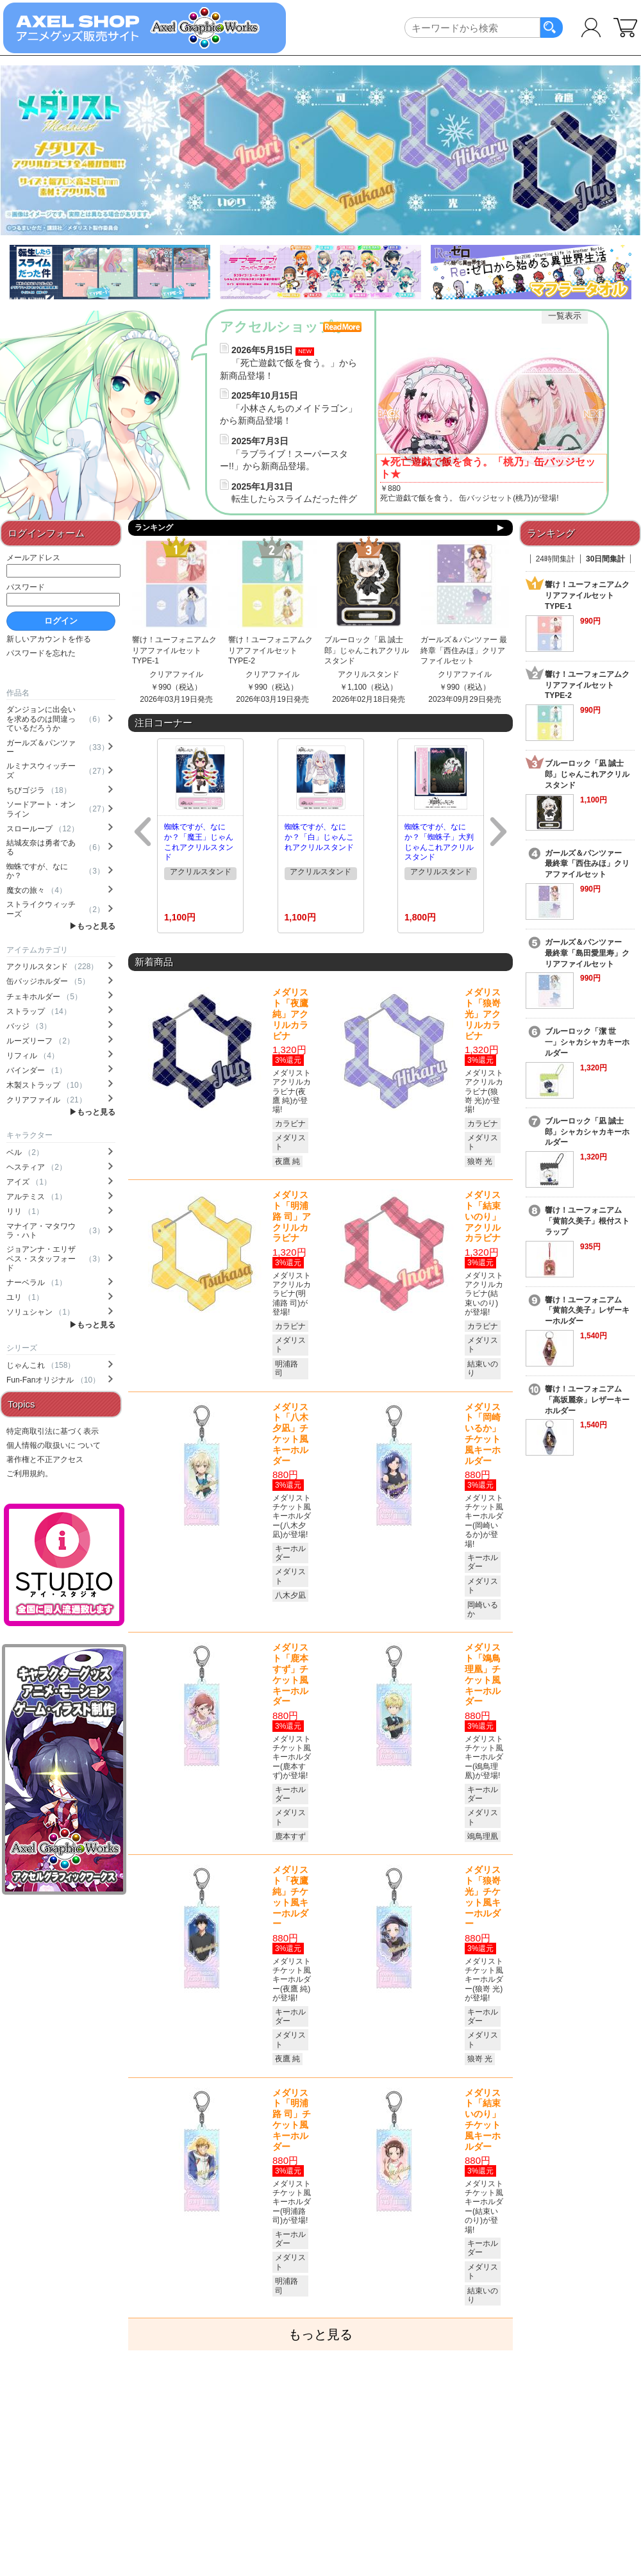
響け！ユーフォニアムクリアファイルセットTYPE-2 (270, 650)
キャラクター (29, 1135)
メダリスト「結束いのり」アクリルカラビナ (483, 1216)
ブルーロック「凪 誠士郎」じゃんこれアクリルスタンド (366, 650)
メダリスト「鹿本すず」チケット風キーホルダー (290, 1674)
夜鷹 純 (287, 1161)
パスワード (25, 587)
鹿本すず (290, 1836)
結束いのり (482, 1368)
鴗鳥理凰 (482, 1836)
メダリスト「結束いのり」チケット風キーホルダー (483, 2120)
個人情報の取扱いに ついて (53, 1445)
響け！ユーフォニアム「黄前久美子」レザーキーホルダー (587, 1310)
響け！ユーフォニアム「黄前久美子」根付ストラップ (587, 1221)
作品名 (17, 692)
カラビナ (290, 1123)
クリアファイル (176, 674)
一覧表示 (564, 315)
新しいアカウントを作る (48, 639)
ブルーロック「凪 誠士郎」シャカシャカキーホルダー (587, 1132)
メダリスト (290, 1142)
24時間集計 (555, 558)
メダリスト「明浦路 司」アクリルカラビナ (291, 1216)
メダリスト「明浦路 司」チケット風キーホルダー (291, 2120)
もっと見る (96, 926)
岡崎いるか (482, 1609)
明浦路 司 (286, 1368)
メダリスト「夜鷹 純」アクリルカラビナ (290, 1013)
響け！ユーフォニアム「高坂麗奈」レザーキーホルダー (587, 1399)
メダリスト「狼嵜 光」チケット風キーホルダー (483, 1897)
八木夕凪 (290, 1595)
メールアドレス (33, 557)
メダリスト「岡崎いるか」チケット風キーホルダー (483, 1434)
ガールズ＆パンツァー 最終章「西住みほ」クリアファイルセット (463, 650)
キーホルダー (290, 1553)
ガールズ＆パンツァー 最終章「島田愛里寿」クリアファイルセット (587, 953)
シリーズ (21, 1347)
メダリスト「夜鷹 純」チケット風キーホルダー (290, 1897)
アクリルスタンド (368, 674)
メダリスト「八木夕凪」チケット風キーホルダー (290, 1434)
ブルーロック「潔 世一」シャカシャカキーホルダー (587, 1042)
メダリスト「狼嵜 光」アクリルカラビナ (483, 1013)
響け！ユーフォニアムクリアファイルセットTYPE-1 (174, 650)
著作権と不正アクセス (44, 1459)
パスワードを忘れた (41, 653)
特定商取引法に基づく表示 (52, 1431)
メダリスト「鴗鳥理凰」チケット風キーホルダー (483, 1674)
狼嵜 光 (479, 1161)
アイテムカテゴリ (37, 949)
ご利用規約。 (29, 1473)
